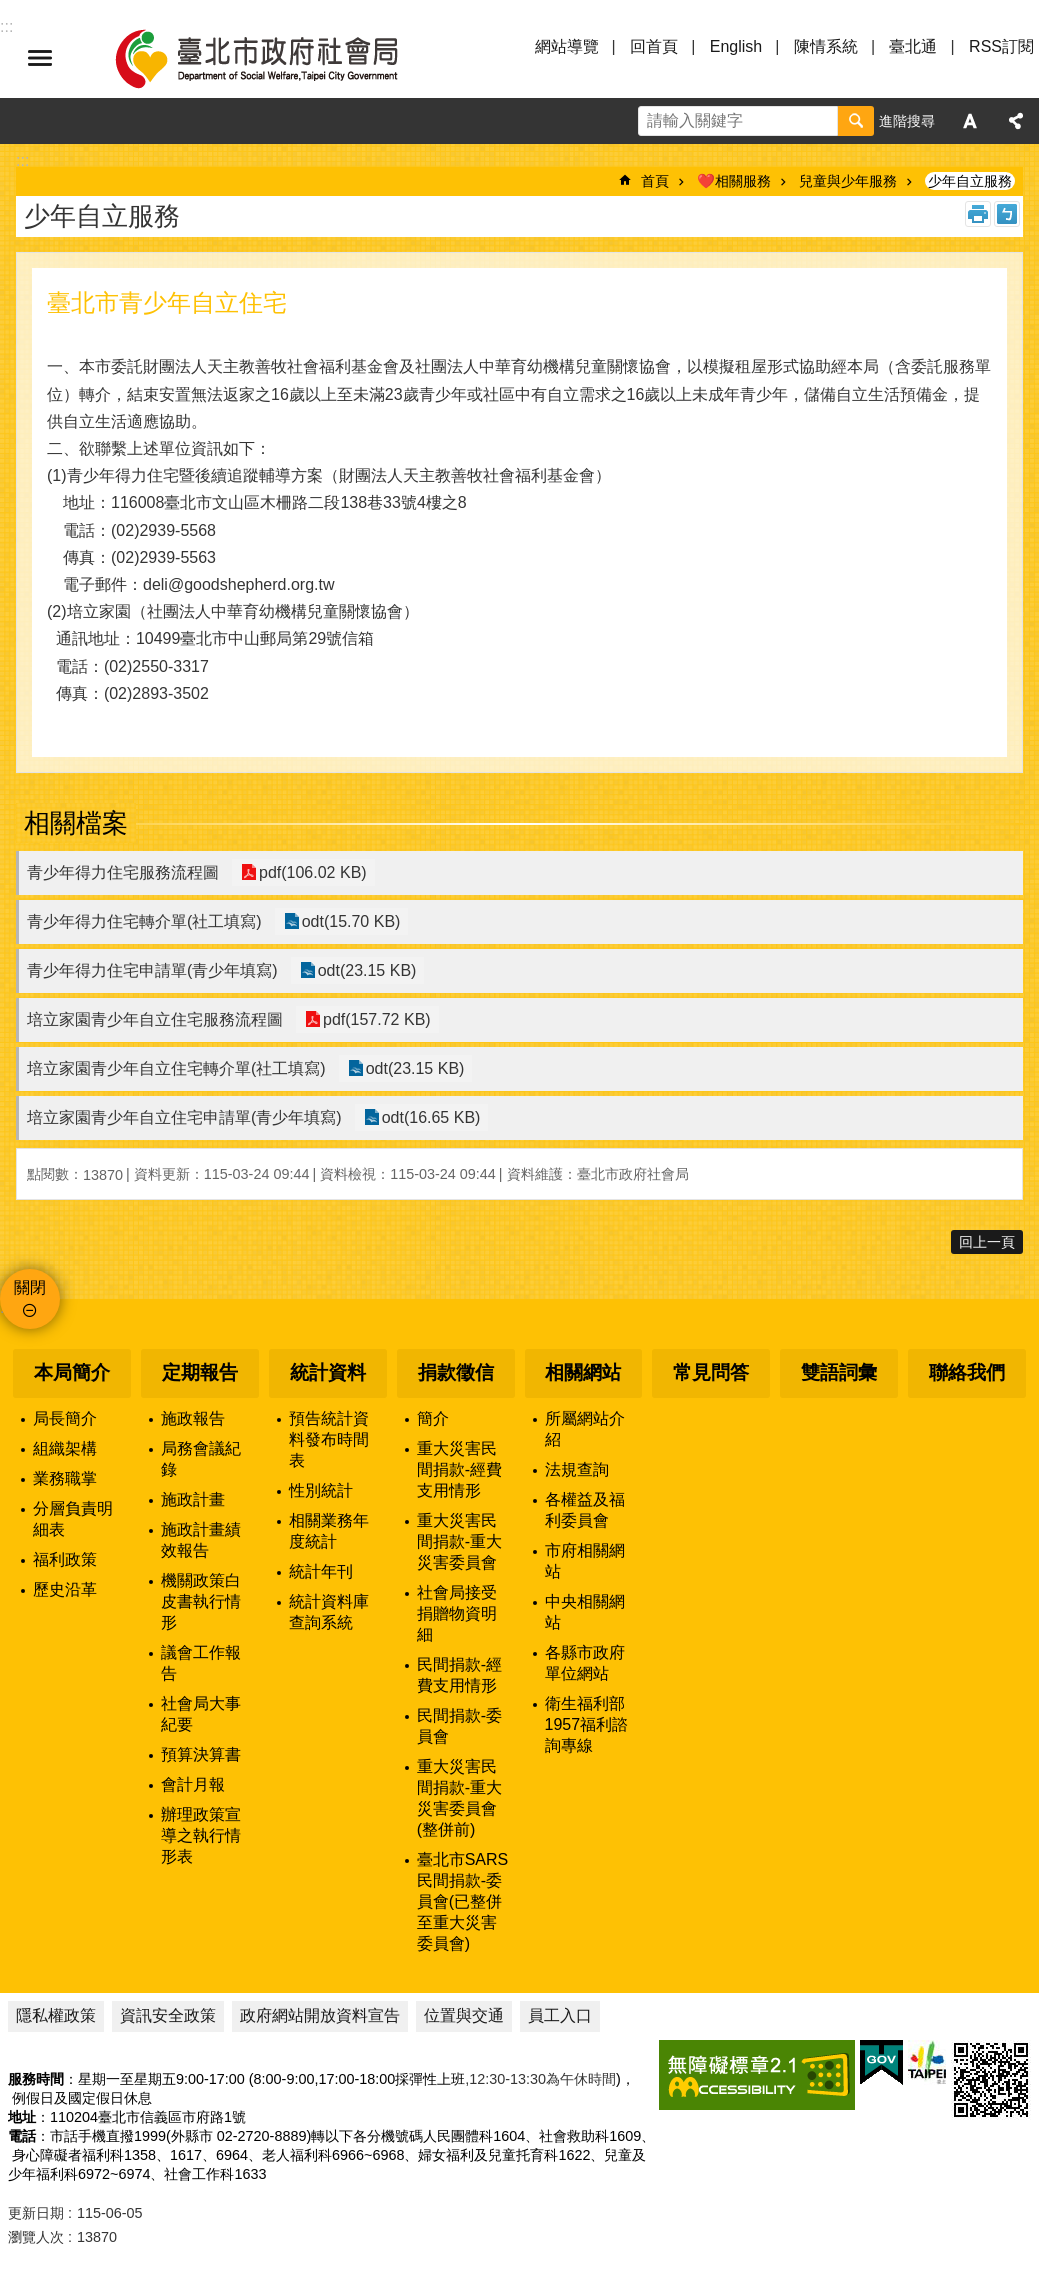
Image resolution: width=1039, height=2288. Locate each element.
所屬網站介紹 (585, 1429)
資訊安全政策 (168, 2015)
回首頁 (654, 46)
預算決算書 (201, 1754)
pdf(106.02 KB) (311, 872)
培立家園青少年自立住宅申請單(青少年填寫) (184, 1117)
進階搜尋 (907, 121)
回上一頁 (987, 1242)
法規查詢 (577, 1469)
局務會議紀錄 (201, 1459)
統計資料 (328, 1372)
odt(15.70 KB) (349, 921)
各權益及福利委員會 (585, 1510)
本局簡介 (72, 1372)
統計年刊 (321, 1571)
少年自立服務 (970, 181)
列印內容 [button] (978, 214)
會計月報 (193, 1784)
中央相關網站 (585, 1612)
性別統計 (321, 1490)
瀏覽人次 (36, 2237)
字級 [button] (970, 121)
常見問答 (711, 1372)
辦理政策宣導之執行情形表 (201, 1835)
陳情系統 (826, 46)
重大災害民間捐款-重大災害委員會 (459, 1541)
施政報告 (193, 1418)
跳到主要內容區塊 (10, 10)
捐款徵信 (456, 1372)
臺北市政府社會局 (280, 58)
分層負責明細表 (73, 1519)
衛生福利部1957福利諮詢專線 (587, 1724)
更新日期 (36, 2213)
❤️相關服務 (734, 181)
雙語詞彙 (839, 1372)
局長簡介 (65, 1418)
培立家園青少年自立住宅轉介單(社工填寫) (176, 1068)
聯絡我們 (967, 1372)
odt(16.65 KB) (429, 1117)
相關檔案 (76, 823)
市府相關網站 (585, 1561)
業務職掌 (65, 1478)
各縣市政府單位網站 (585, 1663)
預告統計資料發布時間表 (329, 1439)
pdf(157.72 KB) (375, 1019)
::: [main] (22, 160)
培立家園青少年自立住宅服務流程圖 (155, 1019)
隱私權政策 (56, 2015)
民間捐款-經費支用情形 (459, 1675)
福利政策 (65, 1559)
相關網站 (583, 1372)
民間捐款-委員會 (459, 1726)
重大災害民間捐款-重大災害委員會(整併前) (459, 1798)
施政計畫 (193, 1499)
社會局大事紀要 (201, 1714)
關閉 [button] (30, 1287)
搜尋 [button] (856, 121)
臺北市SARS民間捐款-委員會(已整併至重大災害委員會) (463, 1901)
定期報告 (200, 1372)
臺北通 (913, 46)
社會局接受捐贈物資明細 (457, 1613)
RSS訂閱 (1001, 46)
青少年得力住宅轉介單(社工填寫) (144, 921)
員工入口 (560, 2015)
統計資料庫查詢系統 (329, 1612)
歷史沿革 (65, 1589)
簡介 (433, 1418)
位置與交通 (464, 2015)
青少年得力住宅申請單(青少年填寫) (152, 970)
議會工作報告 (201, 1663)
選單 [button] (40, 58)
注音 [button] (1007, 214)
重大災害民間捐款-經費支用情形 (459, 1469)
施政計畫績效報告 (201, 1540)
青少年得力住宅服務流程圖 (123, 872)
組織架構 (65, 1448)
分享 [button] (1016, 121)
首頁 (655, 181)
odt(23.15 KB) (365, 970)
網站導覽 (567, 46)
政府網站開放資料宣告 (320, 2015)
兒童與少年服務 (848, 181)
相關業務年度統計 (329, 1531)
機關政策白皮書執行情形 (201, 1601)
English (736, 46)
